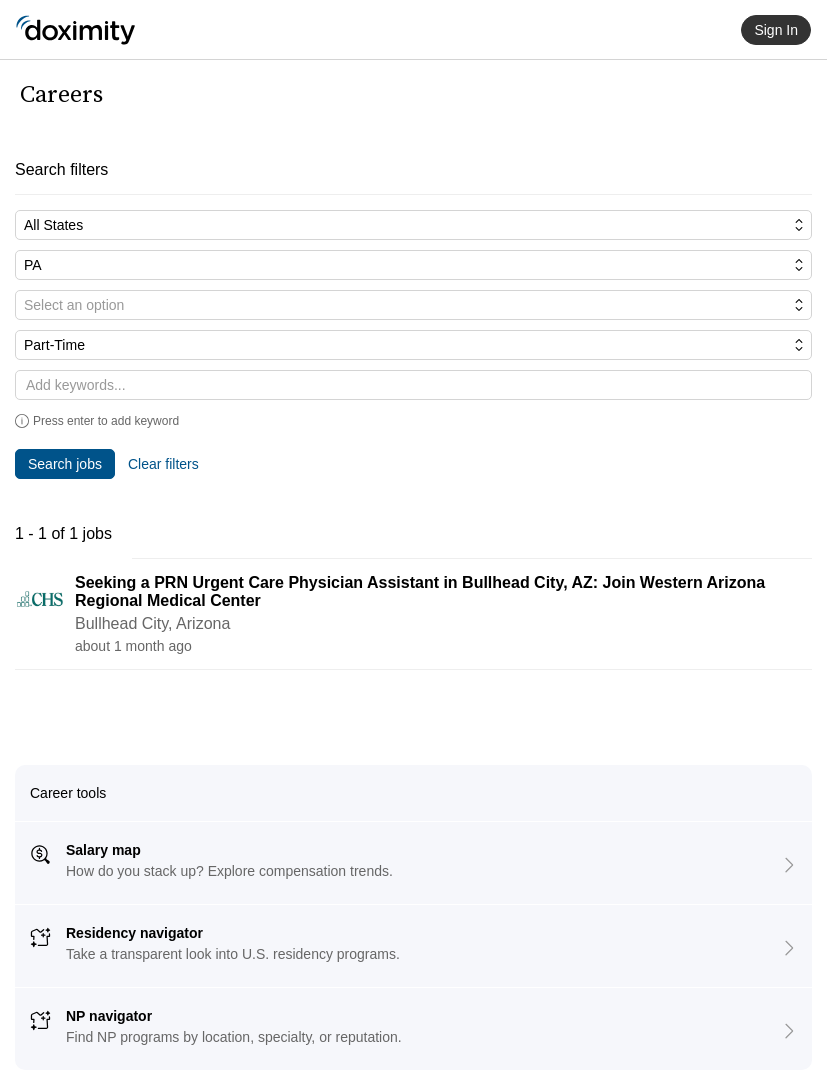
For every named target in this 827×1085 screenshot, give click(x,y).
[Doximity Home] (75, 30)
